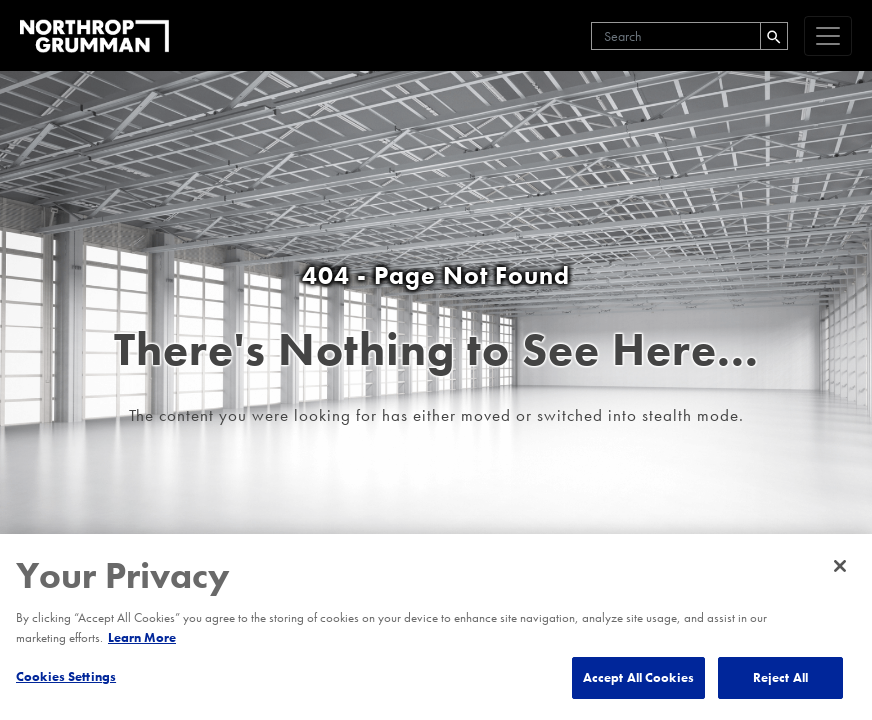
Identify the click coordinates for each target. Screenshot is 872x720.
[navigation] (828, 36)
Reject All (780, 677)
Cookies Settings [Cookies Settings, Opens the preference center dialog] (66, 676)
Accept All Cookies (638, 677)
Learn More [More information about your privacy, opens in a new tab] (142, 637)
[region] (436, 627)
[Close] (840, 566)
